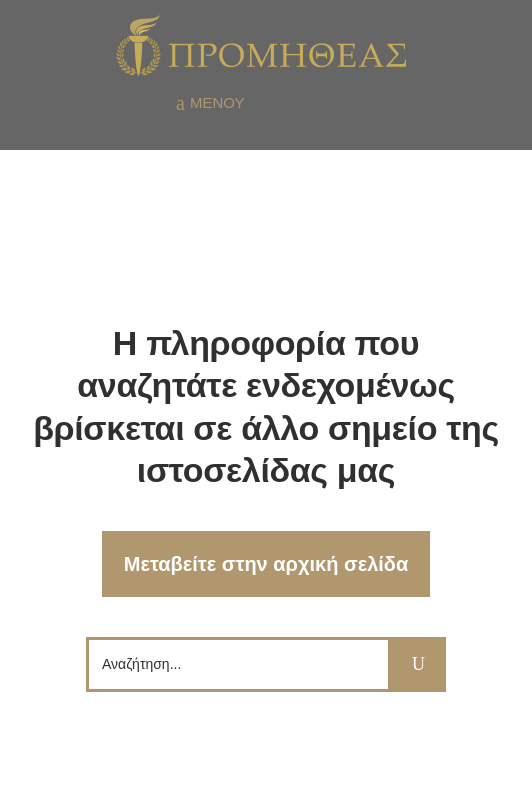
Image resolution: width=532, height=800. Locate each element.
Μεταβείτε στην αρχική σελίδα (266, 564)
